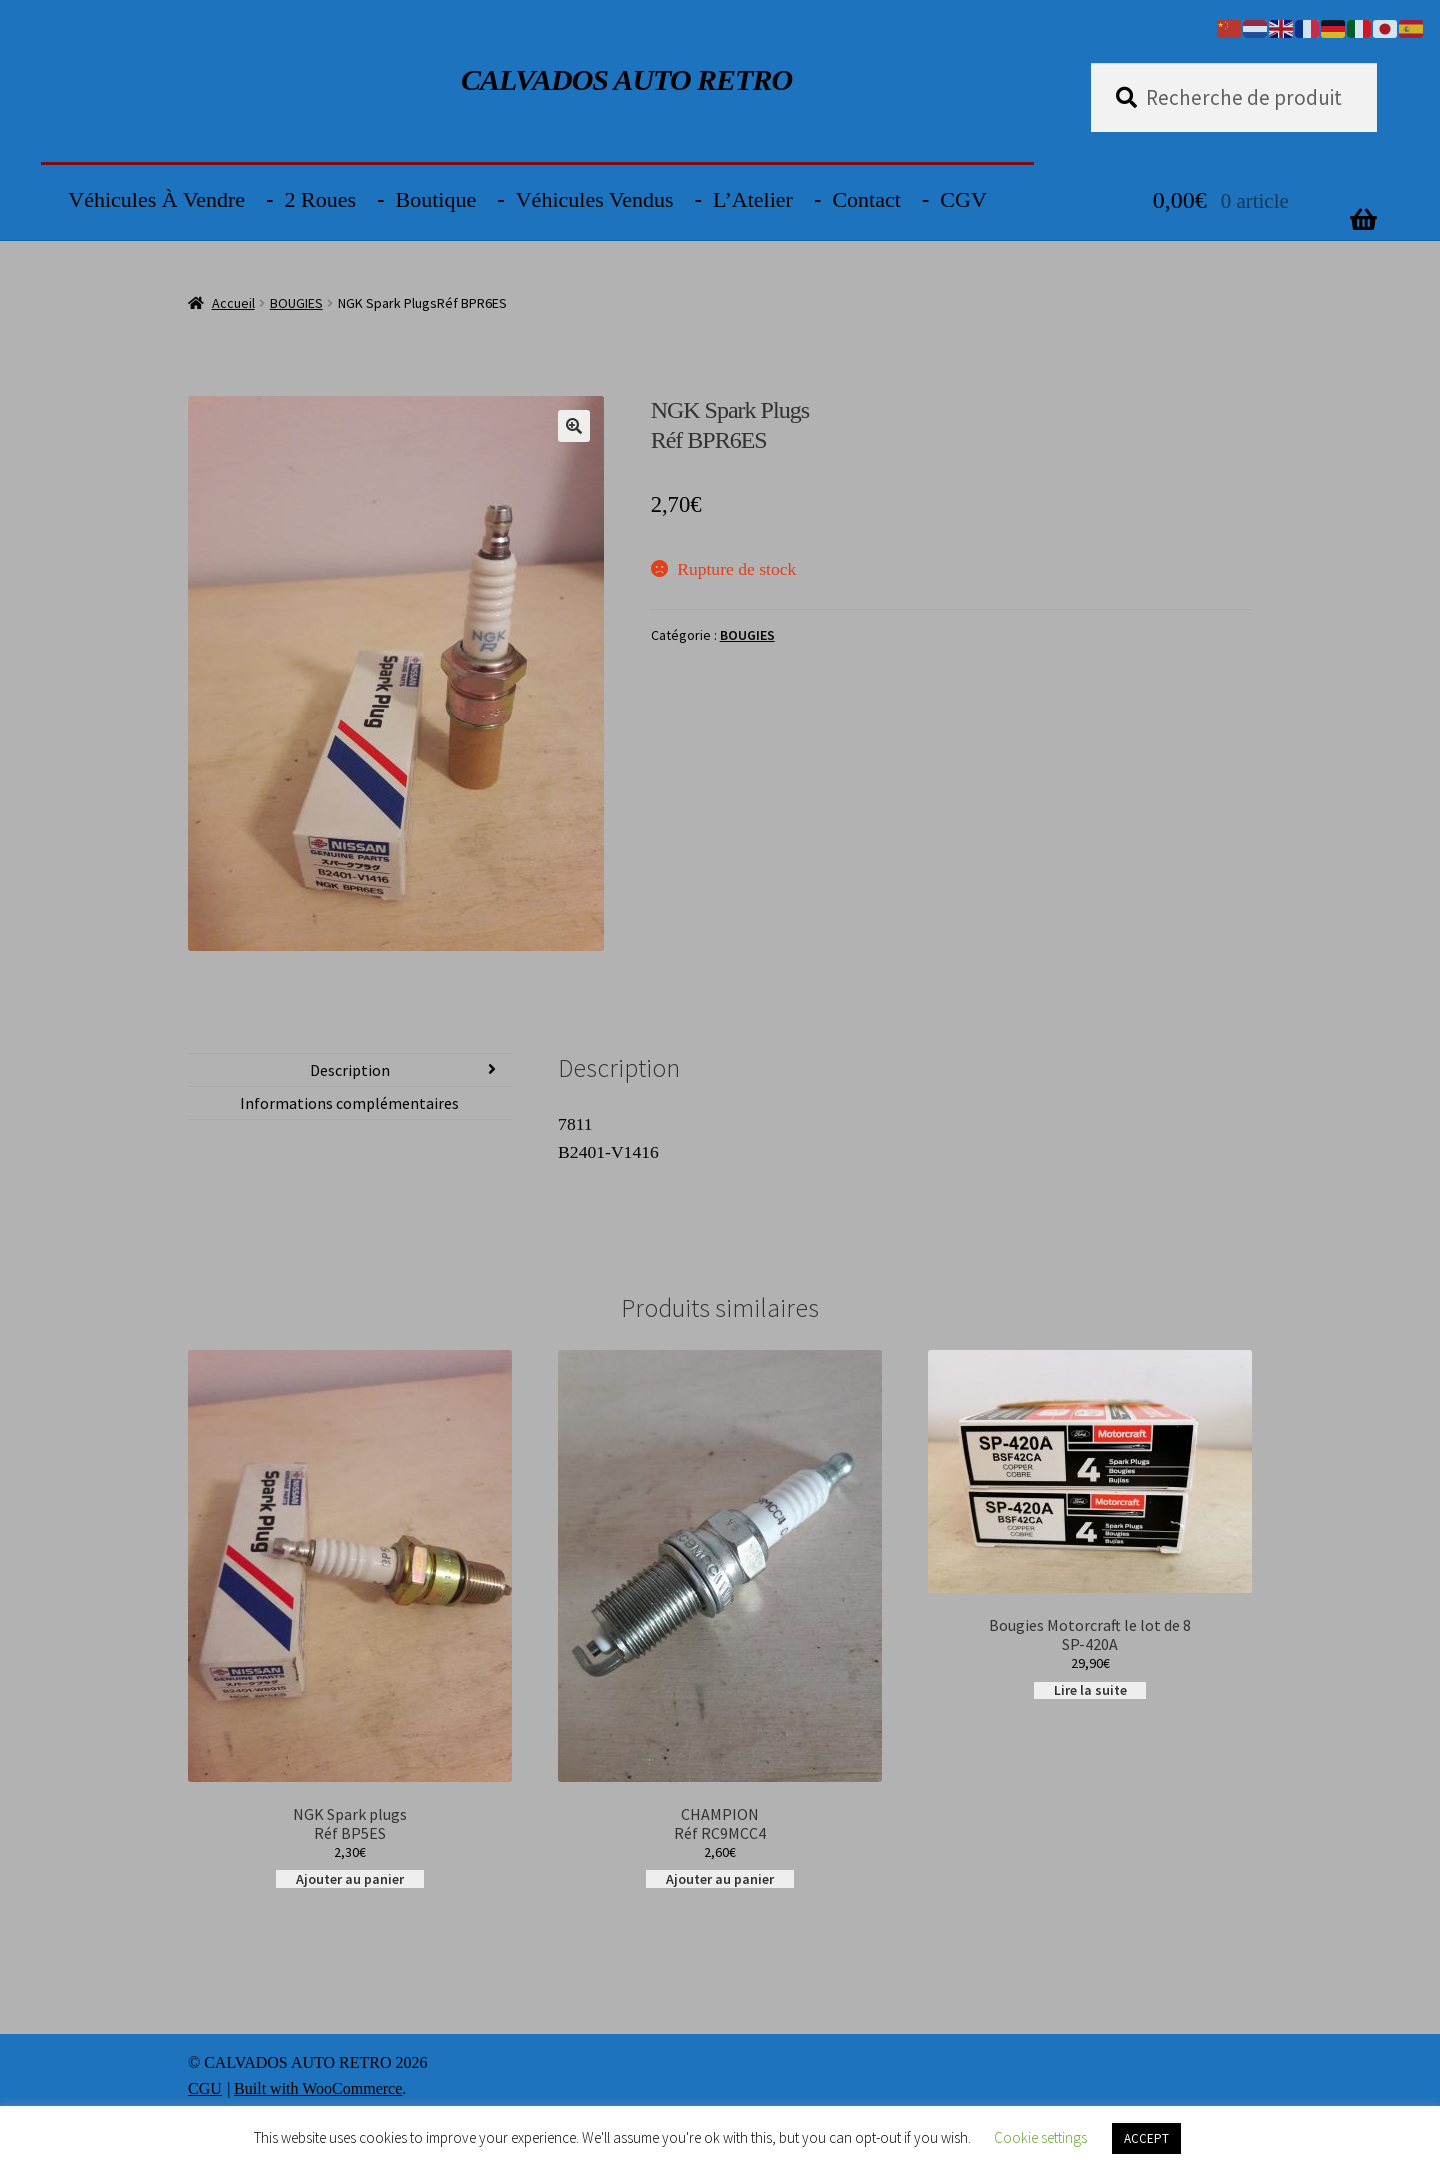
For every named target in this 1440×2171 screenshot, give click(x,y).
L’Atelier (753, 199)
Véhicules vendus (595, 199)
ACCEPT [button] (1146, 2138)
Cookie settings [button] (1040, 2137)
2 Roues (321, 199)
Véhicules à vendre (156, 199)
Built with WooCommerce (318, 2088)
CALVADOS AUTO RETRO (626, 79)
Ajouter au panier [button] (350, 1878)
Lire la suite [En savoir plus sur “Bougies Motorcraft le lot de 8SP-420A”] (1090, 1690)
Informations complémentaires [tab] (349, 1103)
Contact (866, 199)
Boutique (436, 199)
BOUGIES (296, 303)
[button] (574, 426)
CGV (963, 199)
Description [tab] (350, 1070)
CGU (205, 2088)
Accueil (233, 303)
